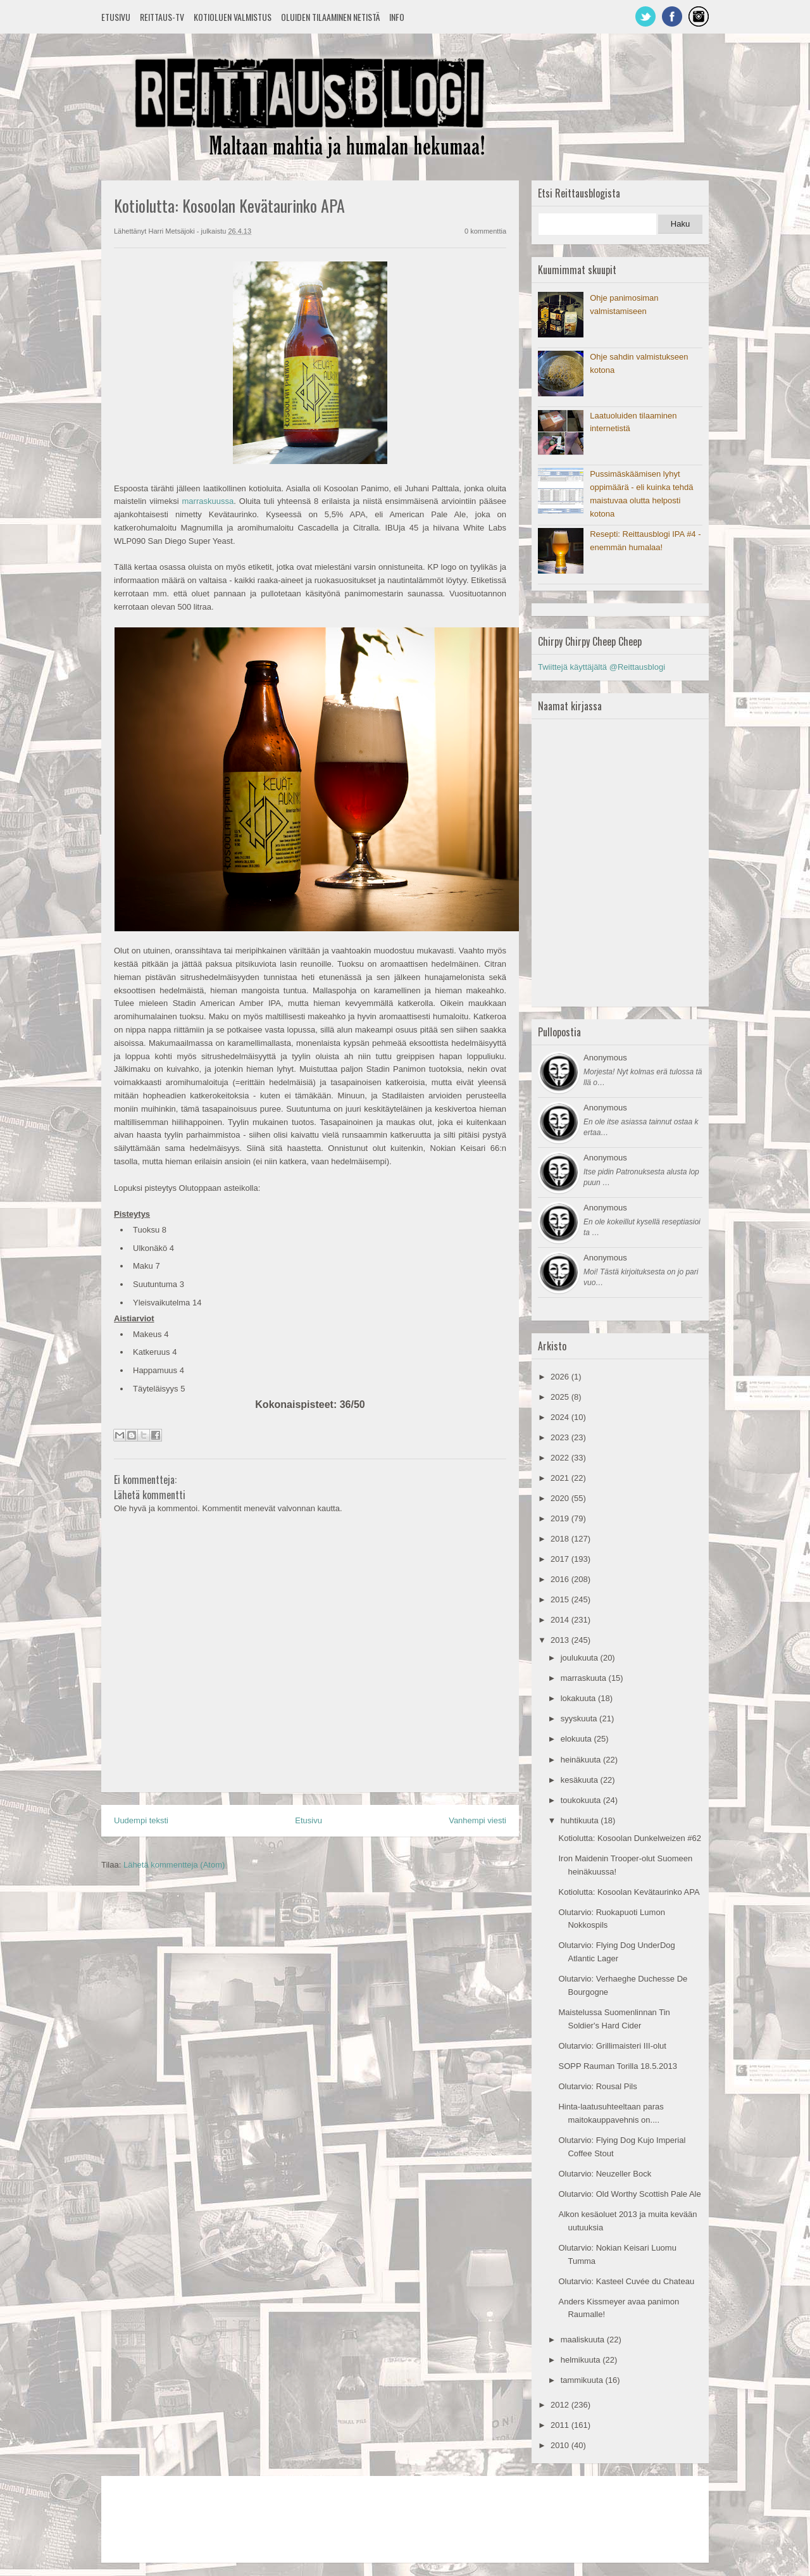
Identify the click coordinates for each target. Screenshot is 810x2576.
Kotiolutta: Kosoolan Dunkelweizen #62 (629, 1838)
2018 (561, 1538)
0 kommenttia (485, 231)
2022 (561, 1457)
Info (396, 16)
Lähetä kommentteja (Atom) (174, 1864)
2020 (561, 1498)
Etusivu (115, 16)
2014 (561, 1619)
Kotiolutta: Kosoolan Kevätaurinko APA (628, 1892)
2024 (561, 1417)
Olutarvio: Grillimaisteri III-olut (612, 2046)
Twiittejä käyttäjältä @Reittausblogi (601, 667)
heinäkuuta (582, 1759)
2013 (561, 1640)
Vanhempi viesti (477, 1820)
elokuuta (577, 1739)
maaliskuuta (584, 2339)
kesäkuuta (581, 1780)
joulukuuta (581, 1657)
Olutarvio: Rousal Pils (597, 2086)
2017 (561, 1559)
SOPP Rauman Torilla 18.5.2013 (617, 2066)
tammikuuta (583, 2380)
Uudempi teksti (141, 1820)
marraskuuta (585, 1678)
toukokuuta (582, 1800)
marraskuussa (208, 501)
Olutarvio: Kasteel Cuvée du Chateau (626, 2281)
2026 (561, 1376)
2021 (561, 1478)
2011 (561, 2425)
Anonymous (605, 1057)
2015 (561, 1599)
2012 (561, 2405)
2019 (561, 1518)
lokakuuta (579, 1698)
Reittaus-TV (162, 16)
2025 (561, 1397)
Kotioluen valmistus (232, 16)
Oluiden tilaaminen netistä (330, 16)
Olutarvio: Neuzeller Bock (604, 2173)
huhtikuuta (581, 1820)
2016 (561, 1579)
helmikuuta (581, 2360)
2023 (561, 1437)
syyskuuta (580, 1718)
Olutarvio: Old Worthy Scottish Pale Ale (629, 2194)
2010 (561, 2445)
